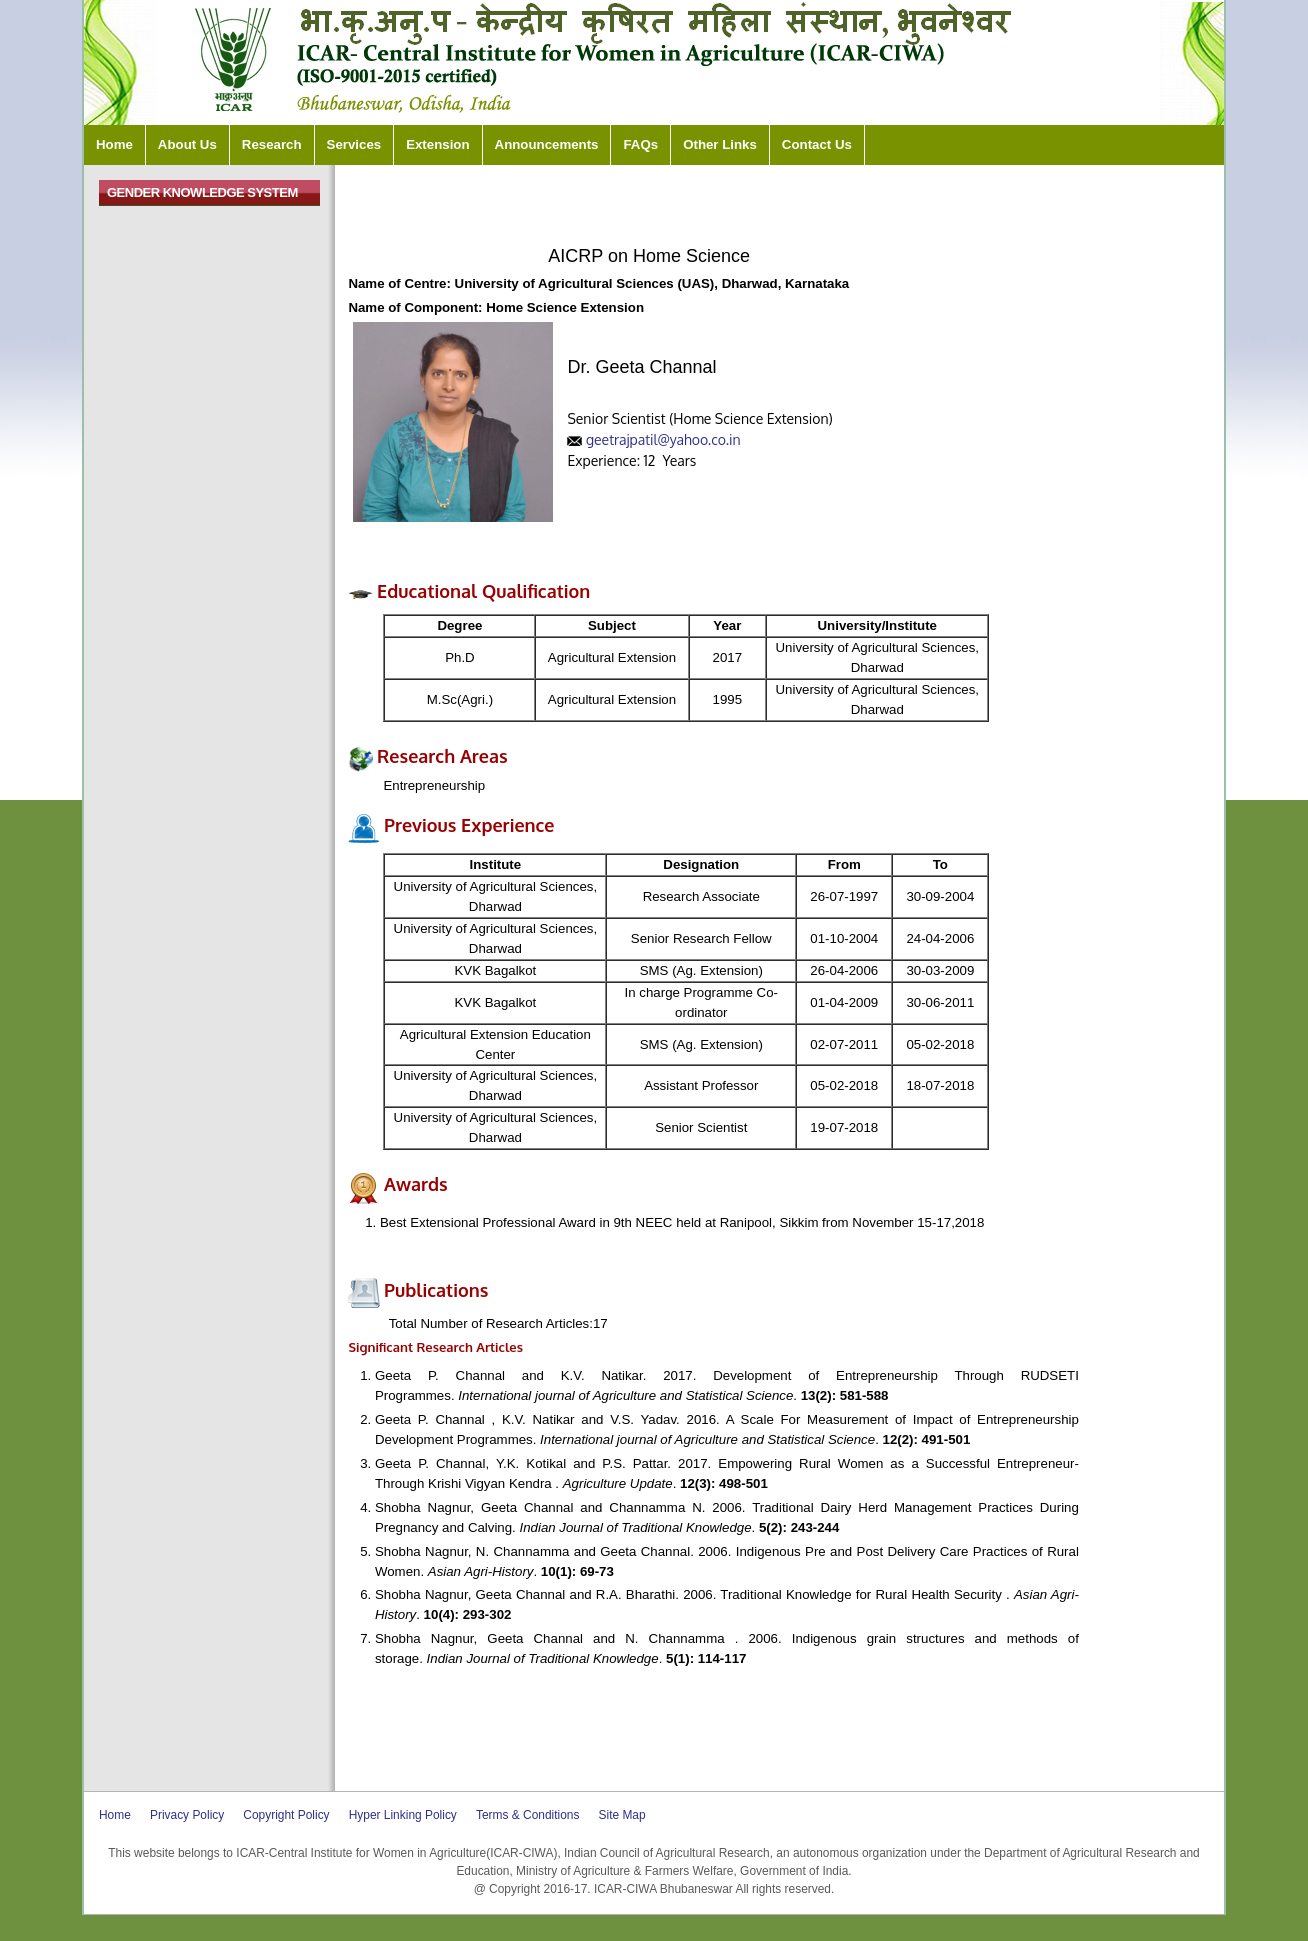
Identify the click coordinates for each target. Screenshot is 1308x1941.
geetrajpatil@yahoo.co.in (663, 439)
